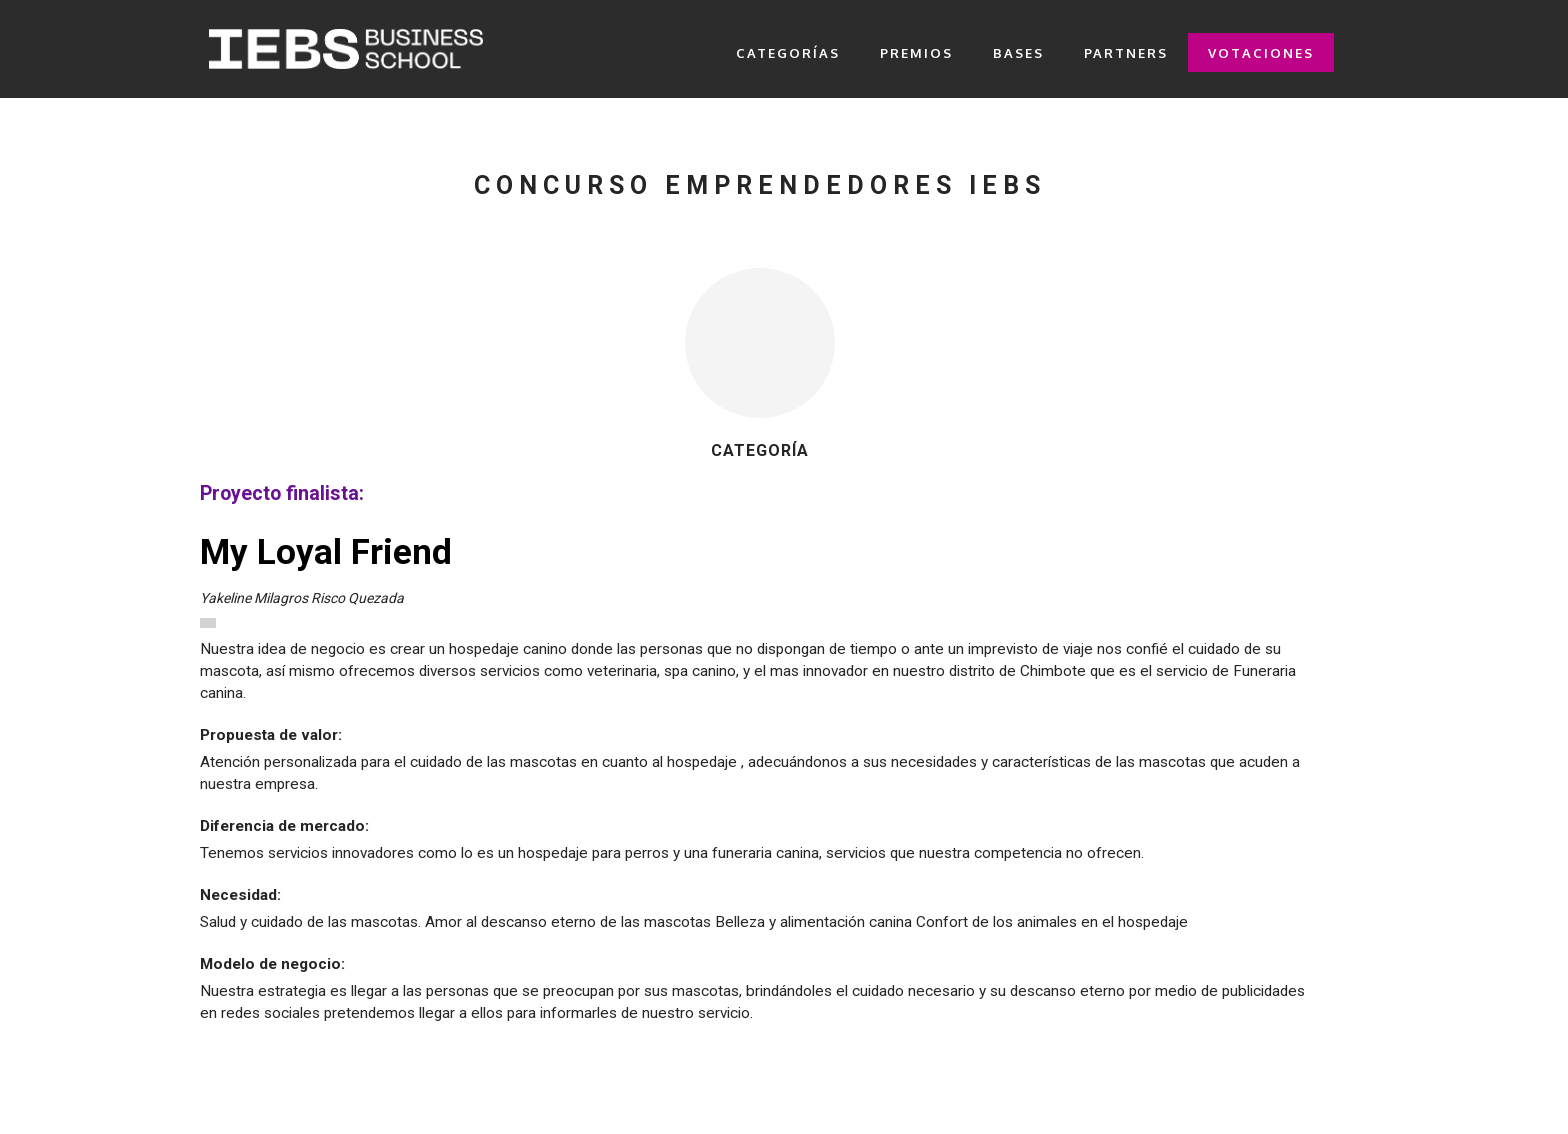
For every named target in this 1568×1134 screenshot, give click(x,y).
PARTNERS (1126, 53)
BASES (1018, 53)
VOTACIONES (1261, 53)
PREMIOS (916, 53)
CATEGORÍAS (788, 53)
